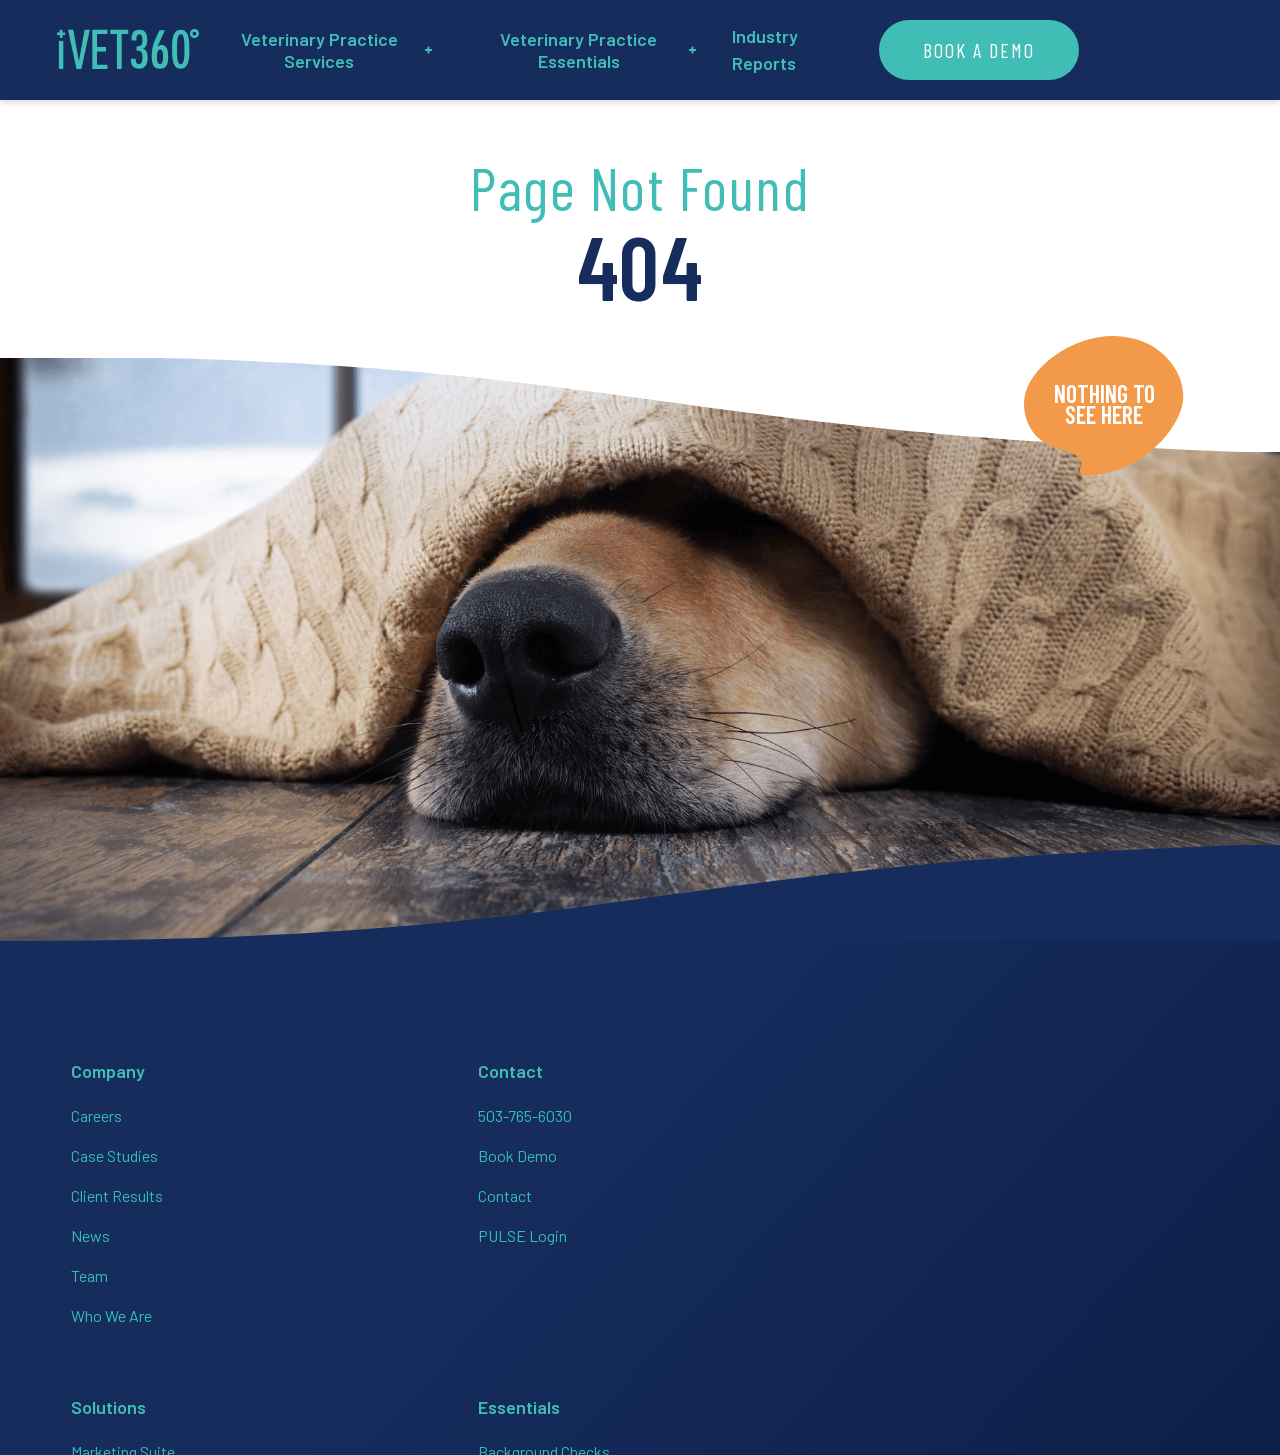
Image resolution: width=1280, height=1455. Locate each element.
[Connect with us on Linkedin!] (1032, 1232)
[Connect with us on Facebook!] (912, 1232)
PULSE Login (304, 1230)
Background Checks (717, 1110)
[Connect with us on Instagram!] (972, 1232)
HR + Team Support (520, 1150)
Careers (89, 1110)
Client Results (110, 1190)
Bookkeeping (500, 1190)
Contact (287, 1190)
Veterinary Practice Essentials (687, 50)
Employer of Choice (716, 1190)
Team (82, 1270)
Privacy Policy (997, 1307)
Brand (1167, 1307)
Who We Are (104, 1310)
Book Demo (299, 1150)
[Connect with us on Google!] (1152, 1232)
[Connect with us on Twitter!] (1092, 1232)
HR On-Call (685, 1230)
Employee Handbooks (724, 1150)
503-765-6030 (307, 1110)
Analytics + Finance (520, 1230)
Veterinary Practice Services (394, 50)
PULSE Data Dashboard (730, 1270)
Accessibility (1096, 1307)
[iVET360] (135, 50)
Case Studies (107, 1150)
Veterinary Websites (717, 1310)
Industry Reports (919, 50)
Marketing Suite (508, 1110)
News (83, 1230)
